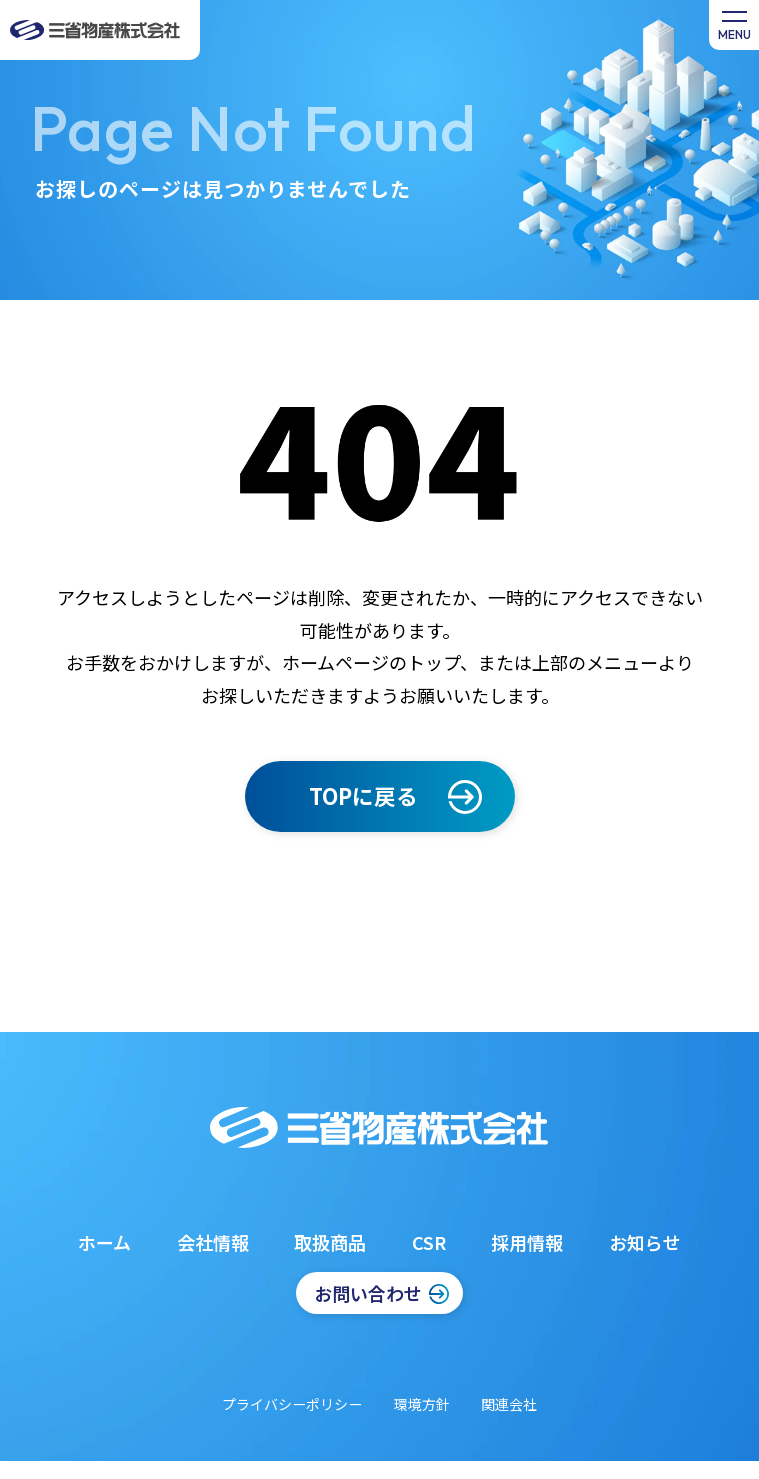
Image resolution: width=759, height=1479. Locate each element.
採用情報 (527, 1242)
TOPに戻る (363, 795)
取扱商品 (330, 1242)
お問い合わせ (368, 1293)
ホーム (104, 1242)
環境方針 (422, 1404)
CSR (429, 1242)
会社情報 (213, 1242)
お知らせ (645, 1242)
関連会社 (509, 1404)
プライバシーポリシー (292, 1404)
